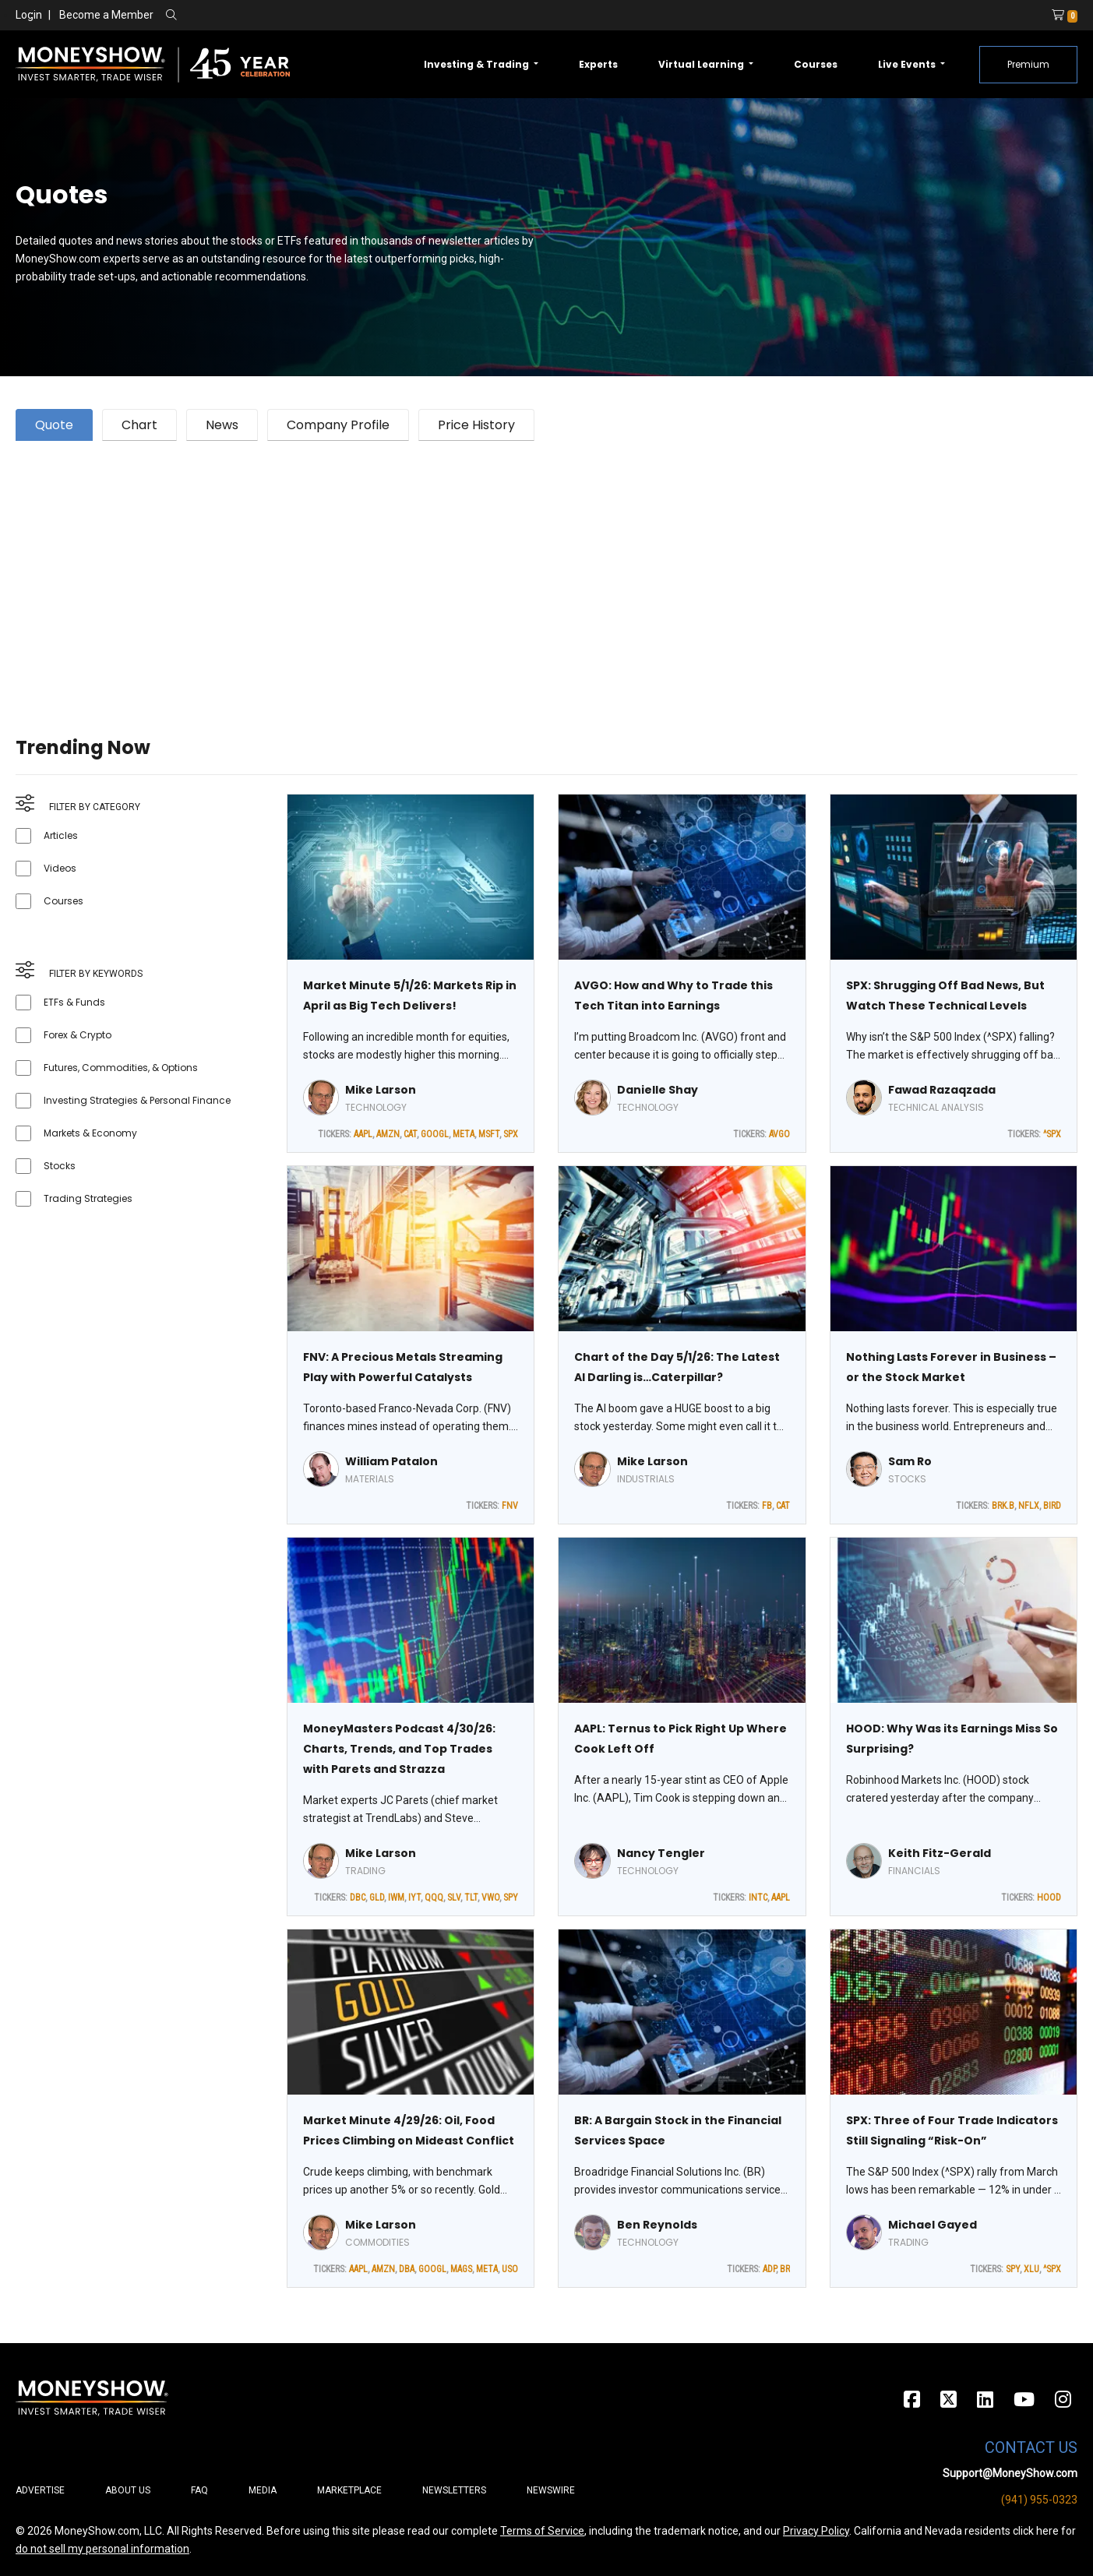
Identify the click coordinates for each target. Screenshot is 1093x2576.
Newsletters (454, 2490)
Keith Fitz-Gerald (939, 1853)
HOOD (1049, 1897)
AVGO (779, 1134)
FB (767, 1505)
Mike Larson (380, 1090)
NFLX (1028, 1505)
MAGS (461, 2269)
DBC (357, 1897)
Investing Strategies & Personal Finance (137, 1100)
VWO (490, 1897)
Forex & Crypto (77, 1034)
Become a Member (106, 15)
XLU (1031, 2269)
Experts (598, 64)
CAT (410, 1134)
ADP (769, 2269)
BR (785, 2269)
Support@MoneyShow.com (1010, 2473)
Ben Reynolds (657, 2224)
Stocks (60, 1165)
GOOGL (435, 1134)
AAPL (363, 1134)
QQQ (434, 1897)
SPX (510, 1134)
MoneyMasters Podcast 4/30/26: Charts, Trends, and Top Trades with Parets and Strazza (399, 1749)
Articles (61, 835)
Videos (60, 868)
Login (29, 15)
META (463, 1134)
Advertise (40, 2490)
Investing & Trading (477, 64)
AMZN (388, 1134)
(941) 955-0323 (1039, 2499)
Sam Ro (910, 1461)
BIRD (1052, 1505)
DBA (406, 2269)
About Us (127, 2490)
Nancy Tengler (661, 1853)
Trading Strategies (88, 1198)
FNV (510, 1505)
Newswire (551, 2490)
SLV (453, 1897)
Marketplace (349, 2490)
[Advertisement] (483, 569)
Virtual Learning (702, 64)
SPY (510, 1897)
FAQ (199, 2490)
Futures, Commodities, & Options (121, 1067)
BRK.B (1003, 1505)
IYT (414, 1897)
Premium (1028, 64)
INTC (758, 1897)
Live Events (908, 64)
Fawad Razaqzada (942, 1090)
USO (510, 2269)
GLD (376, 1897)
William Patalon (391, 1461)
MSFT (488, 1134)
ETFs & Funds (74, 1002)
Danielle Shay (657, 1090)
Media (263, 2490)
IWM (396, 1897)
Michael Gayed (932, 2224)
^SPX (1052, 1134)
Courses (815, 64)
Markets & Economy (90, 1133)
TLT (471, 1897)
